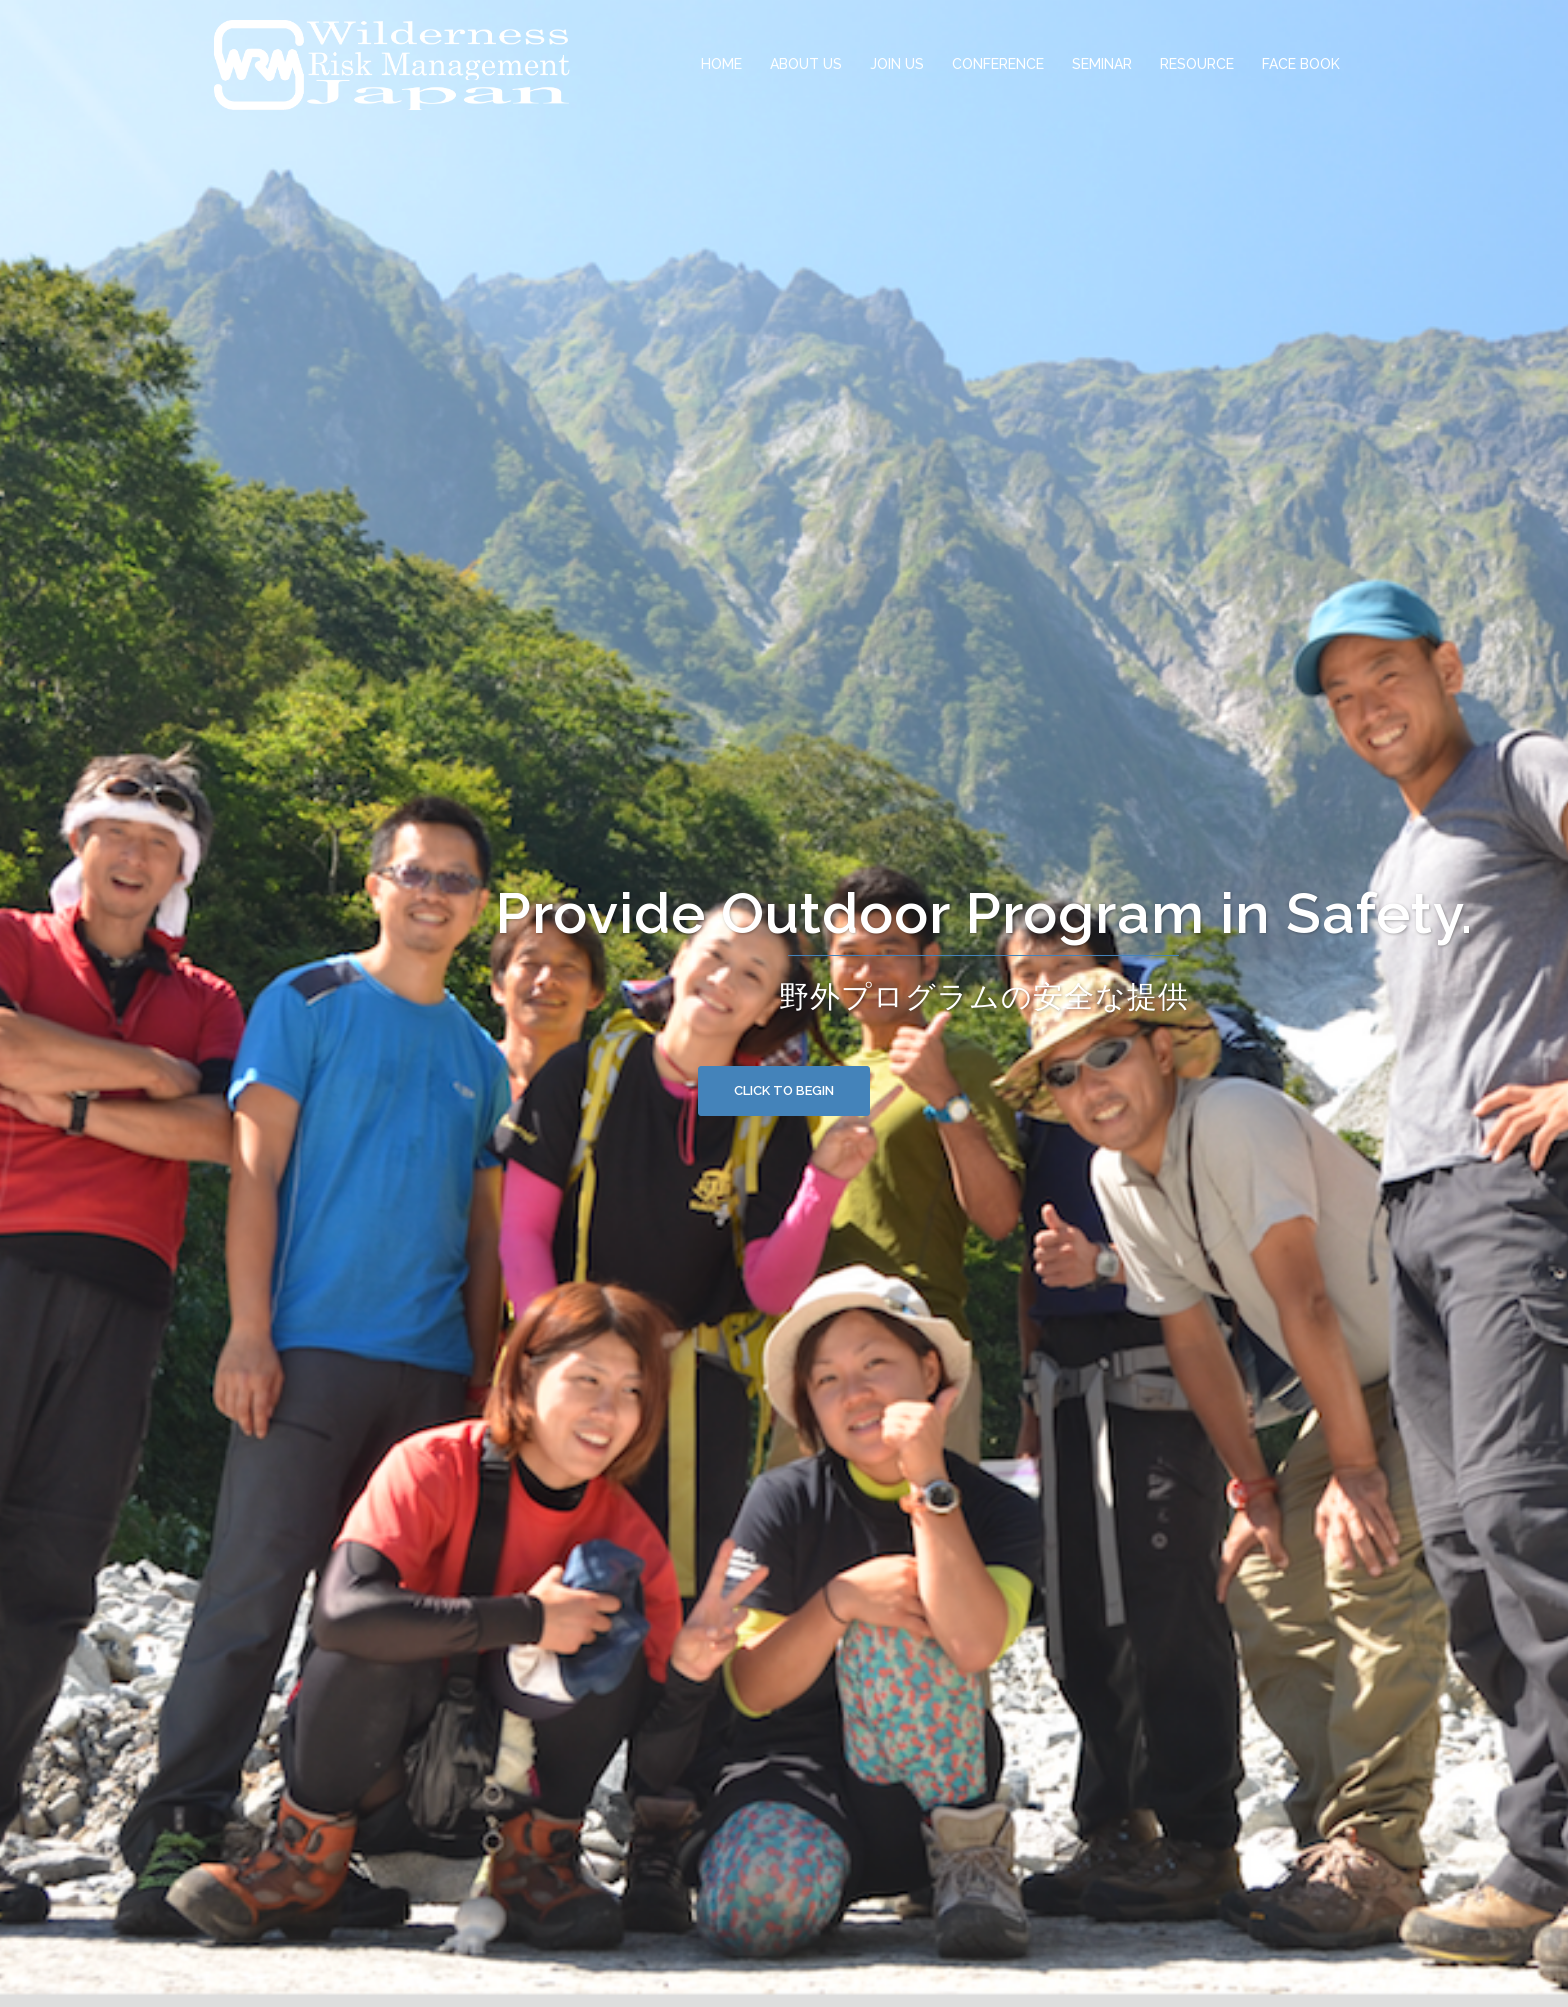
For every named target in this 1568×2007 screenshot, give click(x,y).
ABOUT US (806, 64)
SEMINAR (1102, 64)
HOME (721, 64)
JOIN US (897, 64)
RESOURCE (1197, 64)
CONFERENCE (998, 64)
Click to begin (784, 1090)
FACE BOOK (1301, 64)
